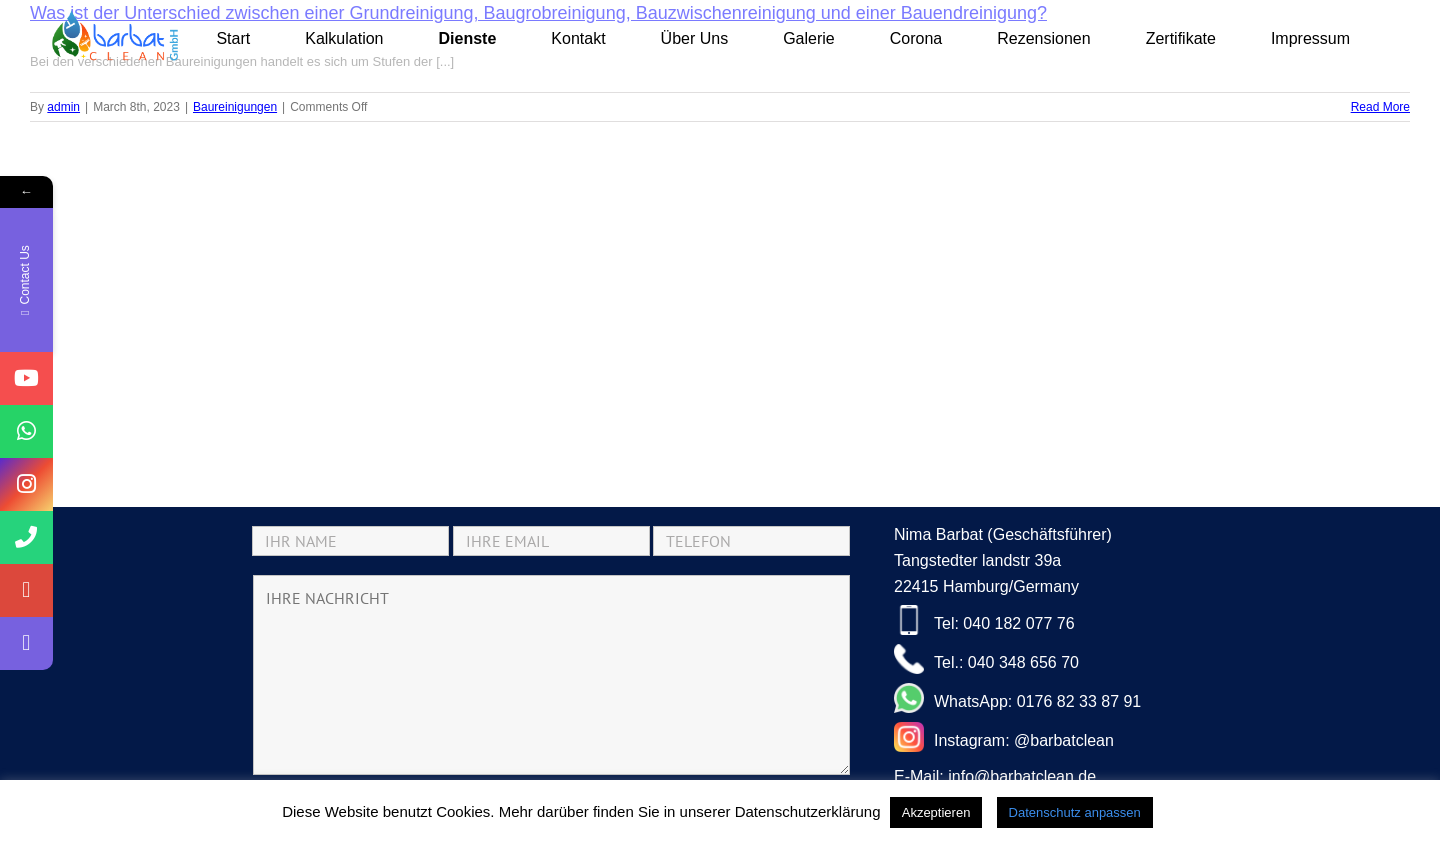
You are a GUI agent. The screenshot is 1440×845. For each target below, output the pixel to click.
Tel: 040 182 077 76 (984, 620)
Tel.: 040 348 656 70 (986, 659)
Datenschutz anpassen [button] (1075, 812)
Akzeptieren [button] (936, 812)
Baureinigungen (235, 107)
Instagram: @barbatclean (1004, 737)
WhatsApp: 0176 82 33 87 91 (1017, 698)
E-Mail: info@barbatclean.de (995, 776)
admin (63, 107)
